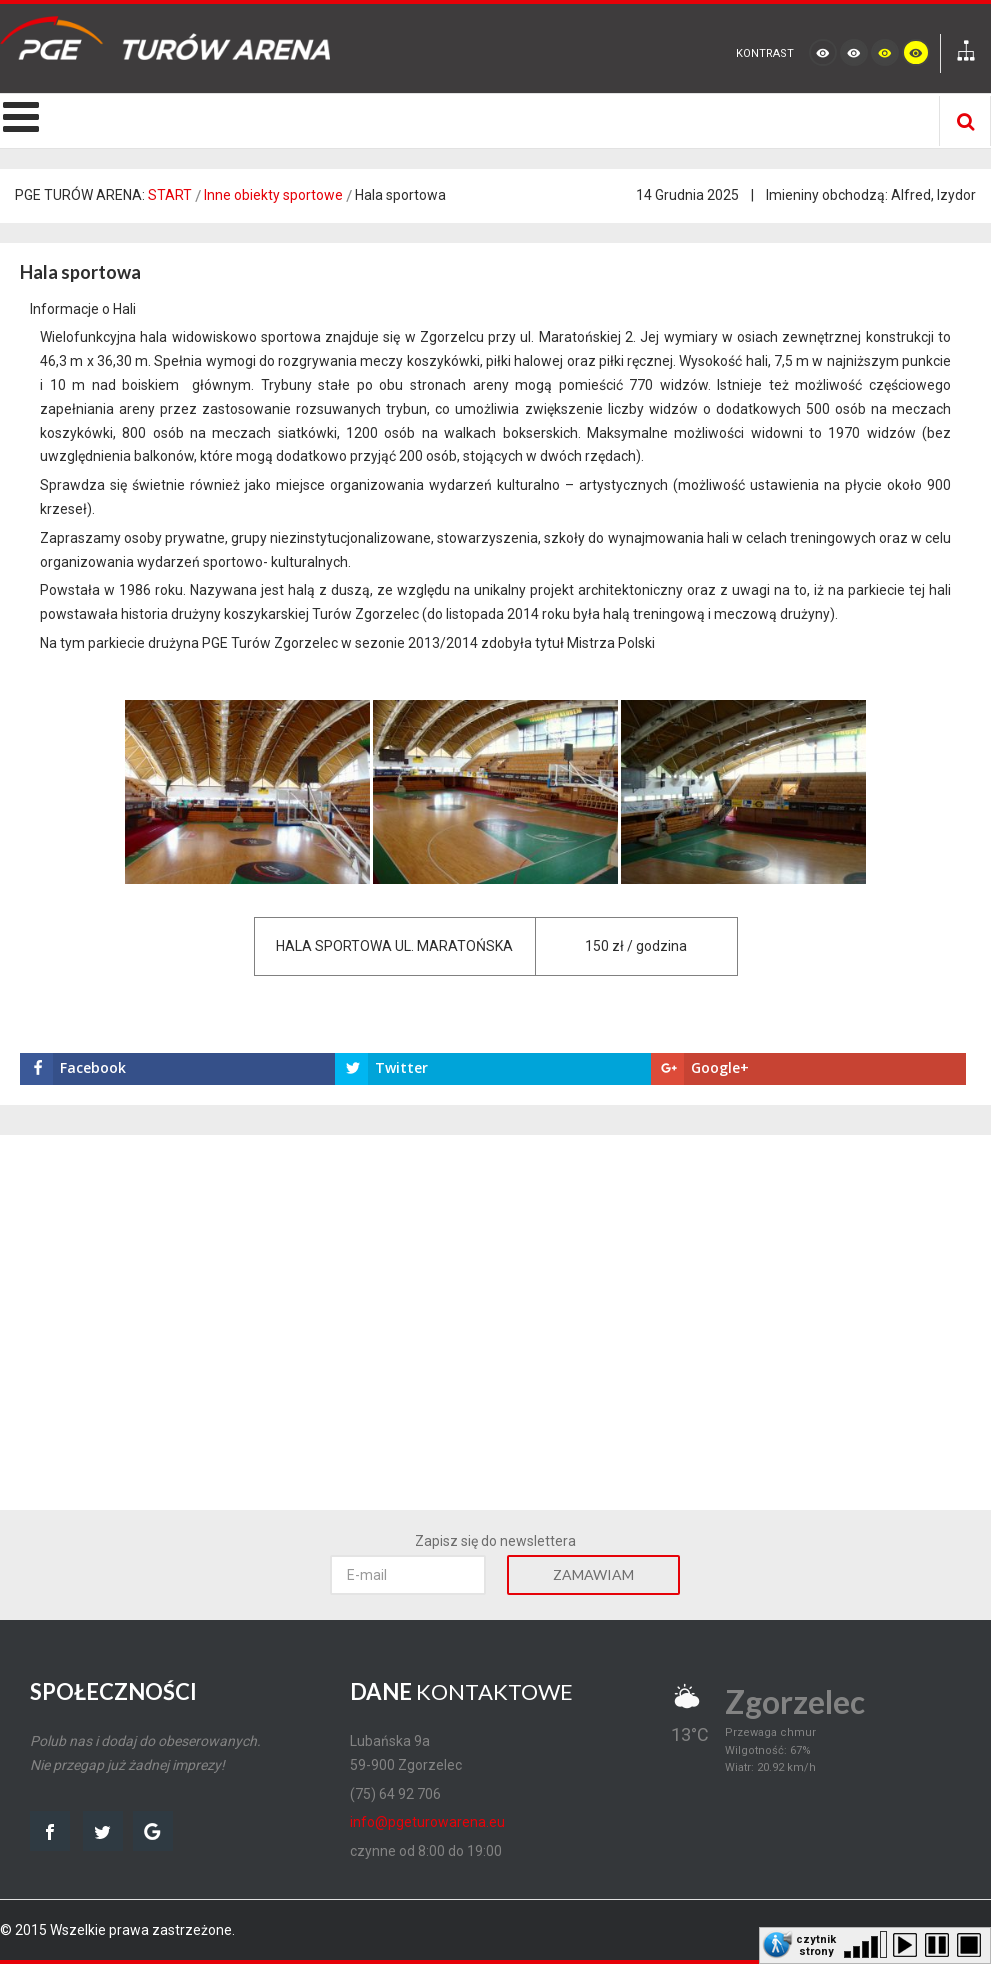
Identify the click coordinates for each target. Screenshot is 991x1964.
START (170, 195)
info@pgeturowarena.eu (427, 1822)
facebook (50, 1831)
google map (153, 1831)
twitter (103, 1831)
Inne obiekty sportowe (273, 195)
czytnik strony (816, 1944)
